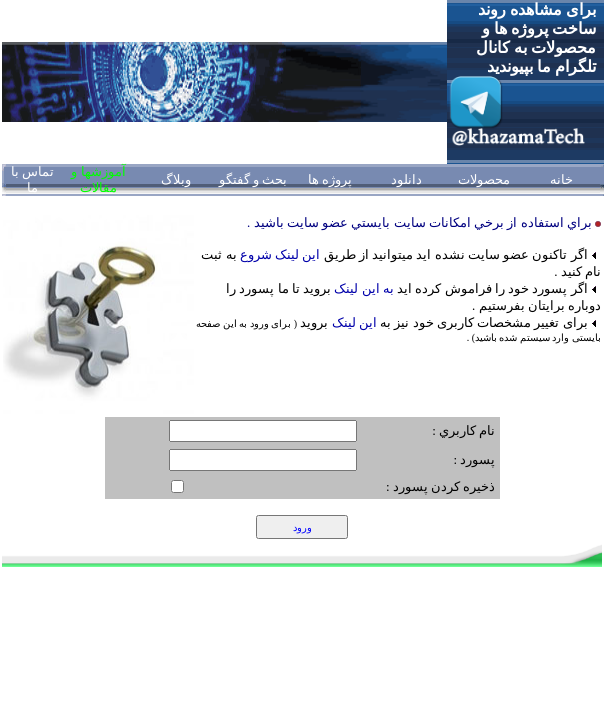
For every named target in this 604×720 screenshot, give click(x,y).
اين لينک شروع (280, 254)
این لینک (354, 322)
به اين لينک (362, 288)
